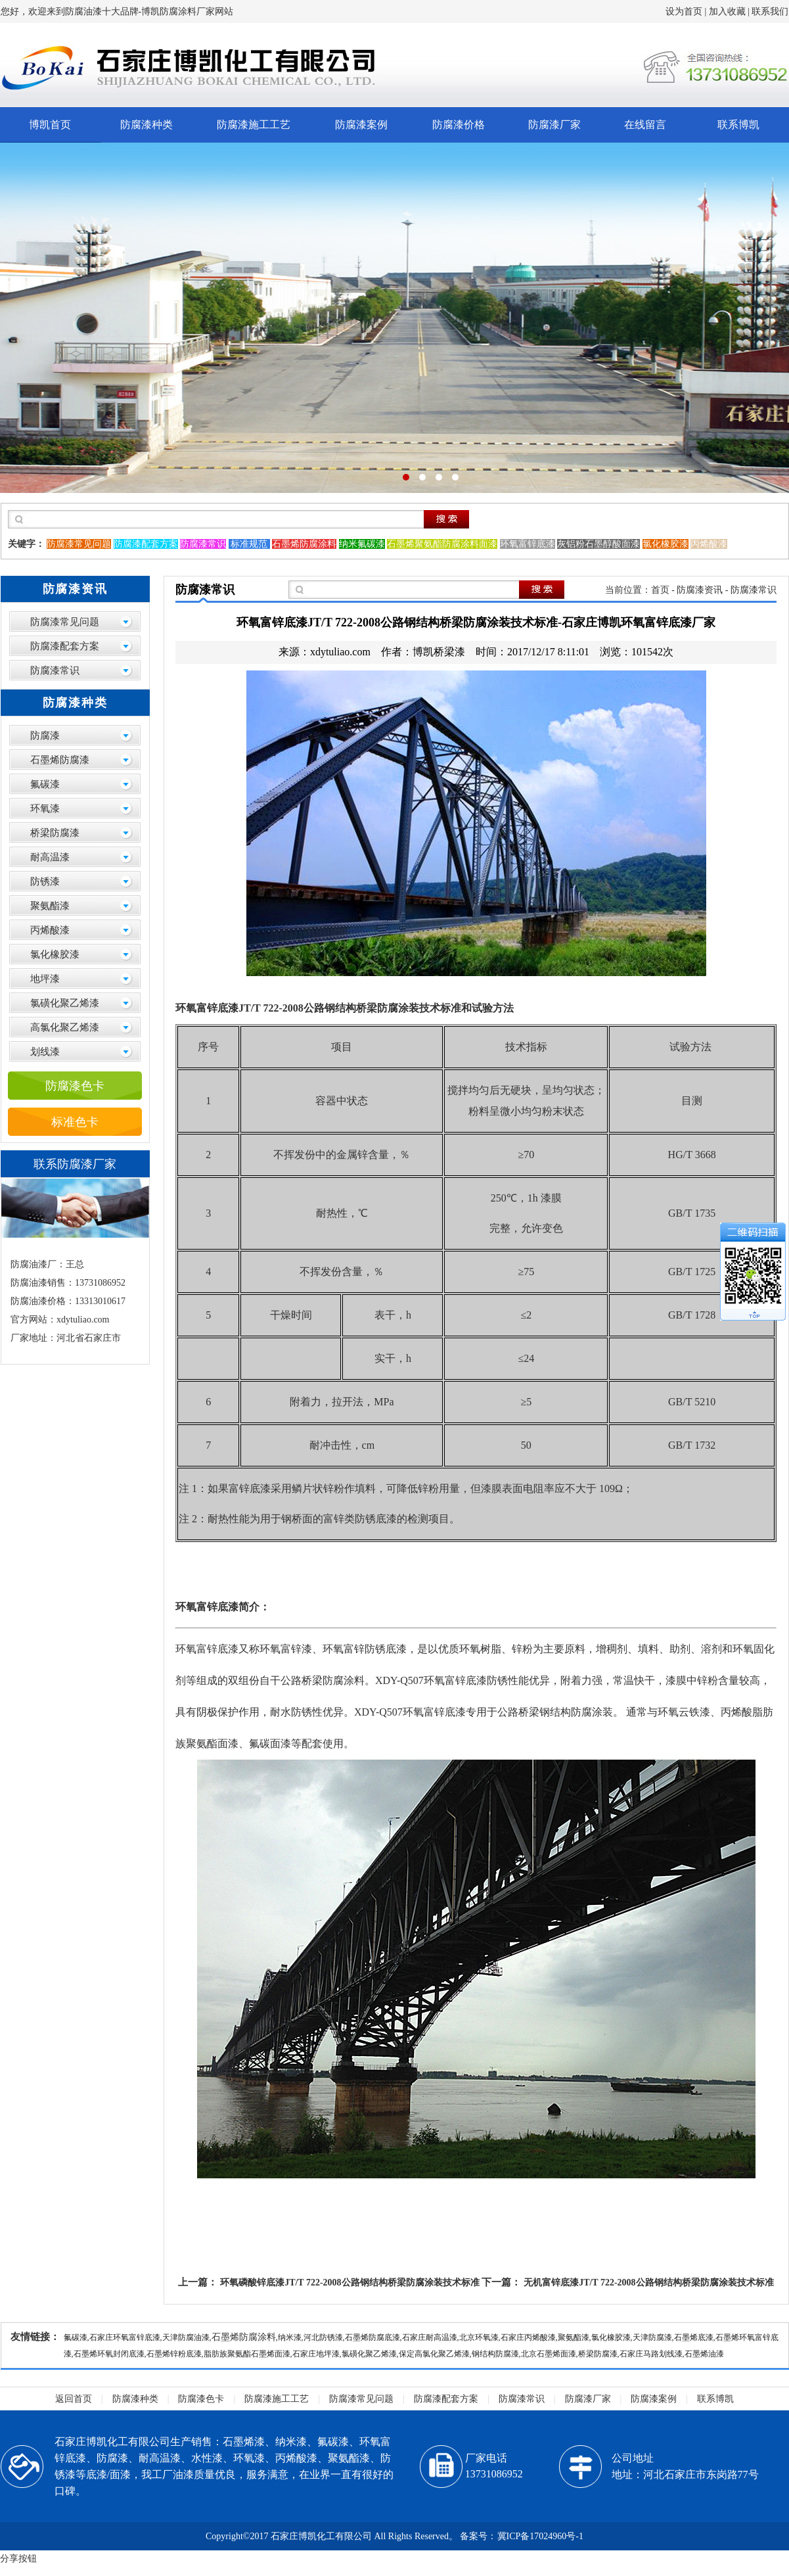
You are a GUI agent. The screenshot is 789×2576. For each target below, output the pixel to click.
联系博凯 (738, 124)
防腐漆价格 (458, 124)
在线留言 (645, 124)
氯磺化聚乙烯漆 (64, 1003)
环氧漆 (45, 808)
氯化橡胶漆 (54, 954)
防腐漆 (45, 735)
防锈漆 (45, 881)
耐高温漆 (50, 857)
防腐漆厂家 (554, 124)
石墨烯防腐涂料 (244, 2337)
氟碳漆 (45, 784)
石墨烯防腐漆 (59, 760)
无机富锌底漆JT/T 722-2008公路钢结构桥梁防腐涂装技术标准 (648, 2282)
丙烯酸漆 (50, 930)
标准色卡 (75, 1122)
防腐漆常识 (54, 670)
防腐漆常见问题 (64, 622)
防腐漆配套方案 (64, 646)
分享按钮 (18, 2559)
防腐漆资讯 (700, 590)
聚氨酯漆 (50, 906)
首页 (660, 590)
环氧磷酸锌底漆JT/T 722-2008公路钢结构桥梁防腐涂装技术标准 (349, 2282)
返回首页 (73, 2399)
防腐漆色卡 (74, 1085)
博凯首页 (50, 124)
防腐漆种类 (146, 124)
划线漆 (45, 1051)
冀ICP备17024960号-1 (540, 2536)
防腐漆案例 (361, 124)
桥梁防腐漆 (54, 833)
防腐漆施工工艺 (253, 124)
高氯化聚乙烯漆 (64, 1027)
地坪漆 (45, 978)
